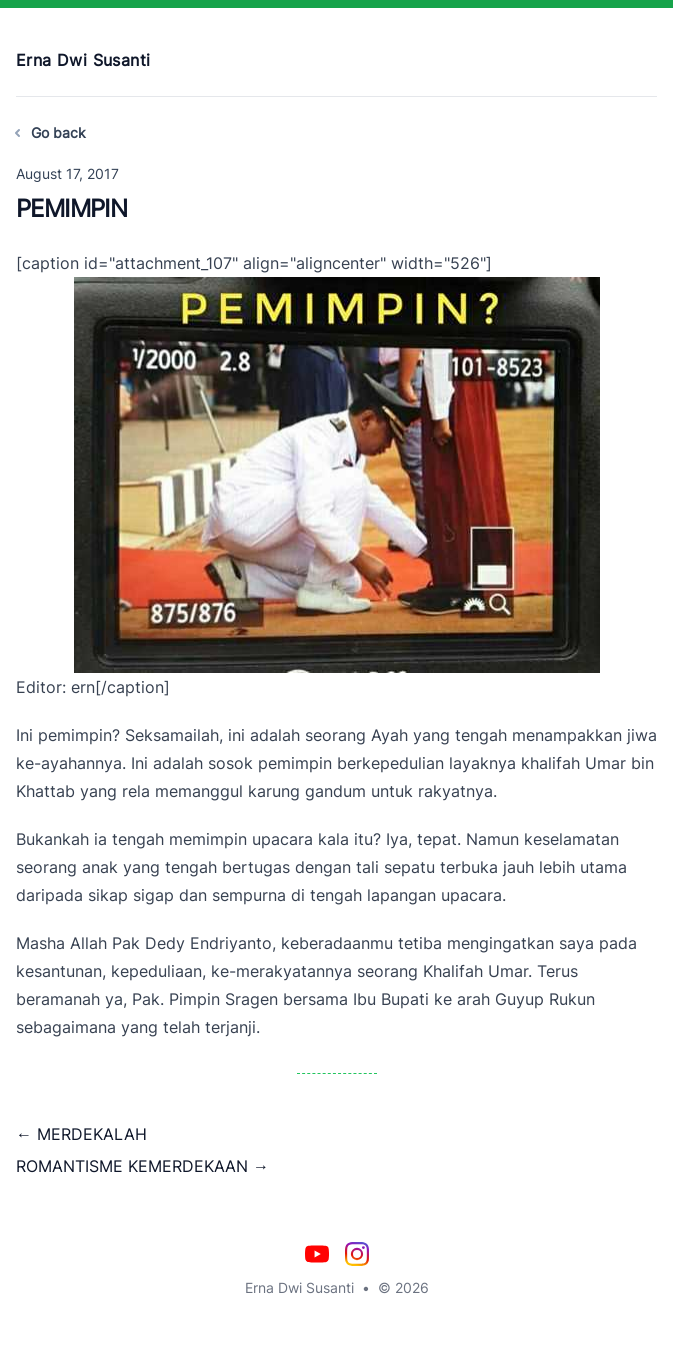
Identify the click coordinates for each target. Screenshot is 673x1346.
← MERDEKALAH (81, 1134)
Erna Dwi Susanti (83, 60)
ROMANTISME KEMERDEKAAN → (142, 1166)
